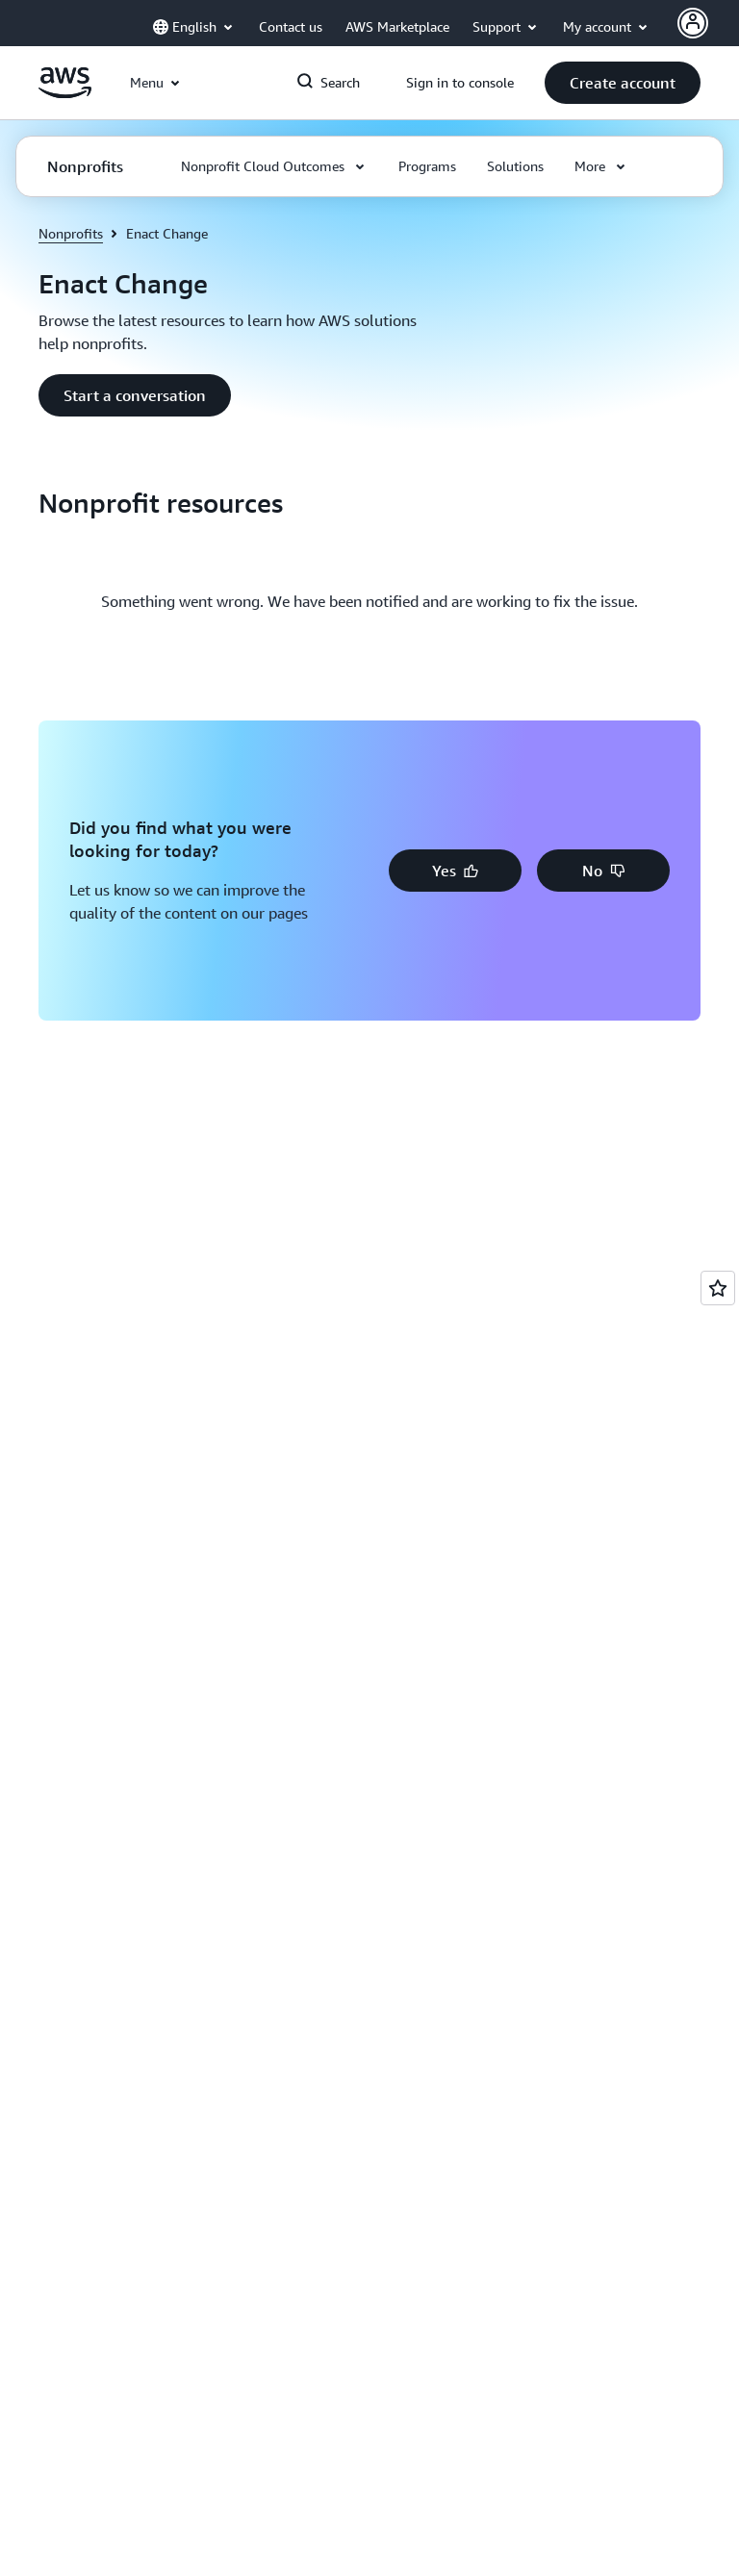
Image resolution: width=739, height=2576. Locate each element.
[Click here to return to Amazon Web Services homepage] (64, 93)
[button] (623, 83)
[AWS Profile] (692, 23)
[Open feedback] (718, 1288)
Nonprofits (70, 233)
